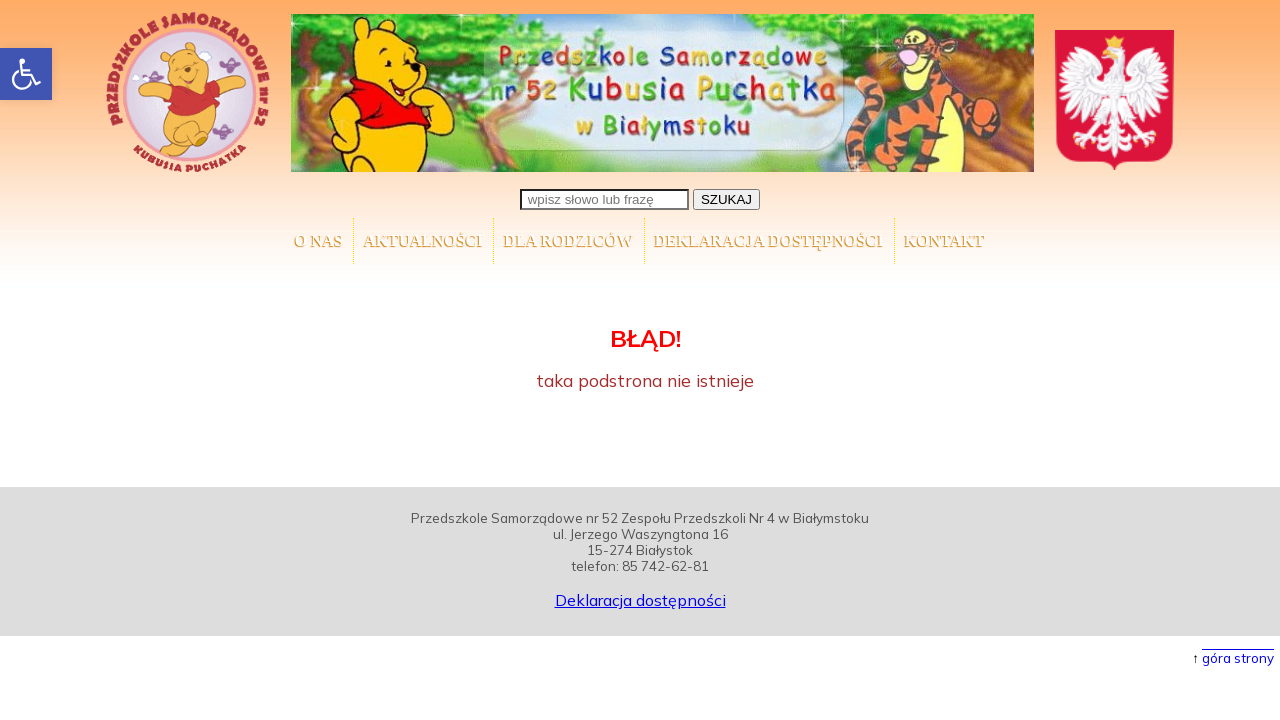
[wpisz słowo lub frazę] (604, 199)
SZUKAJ (726, 199)
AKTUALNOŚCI (423, 240)
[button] (26, 74)
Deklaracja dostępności (769, 240)
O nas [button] (319, 240)
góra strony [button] (1238, 658)
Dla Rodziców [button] (568, 240)
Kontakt (945, 240)
